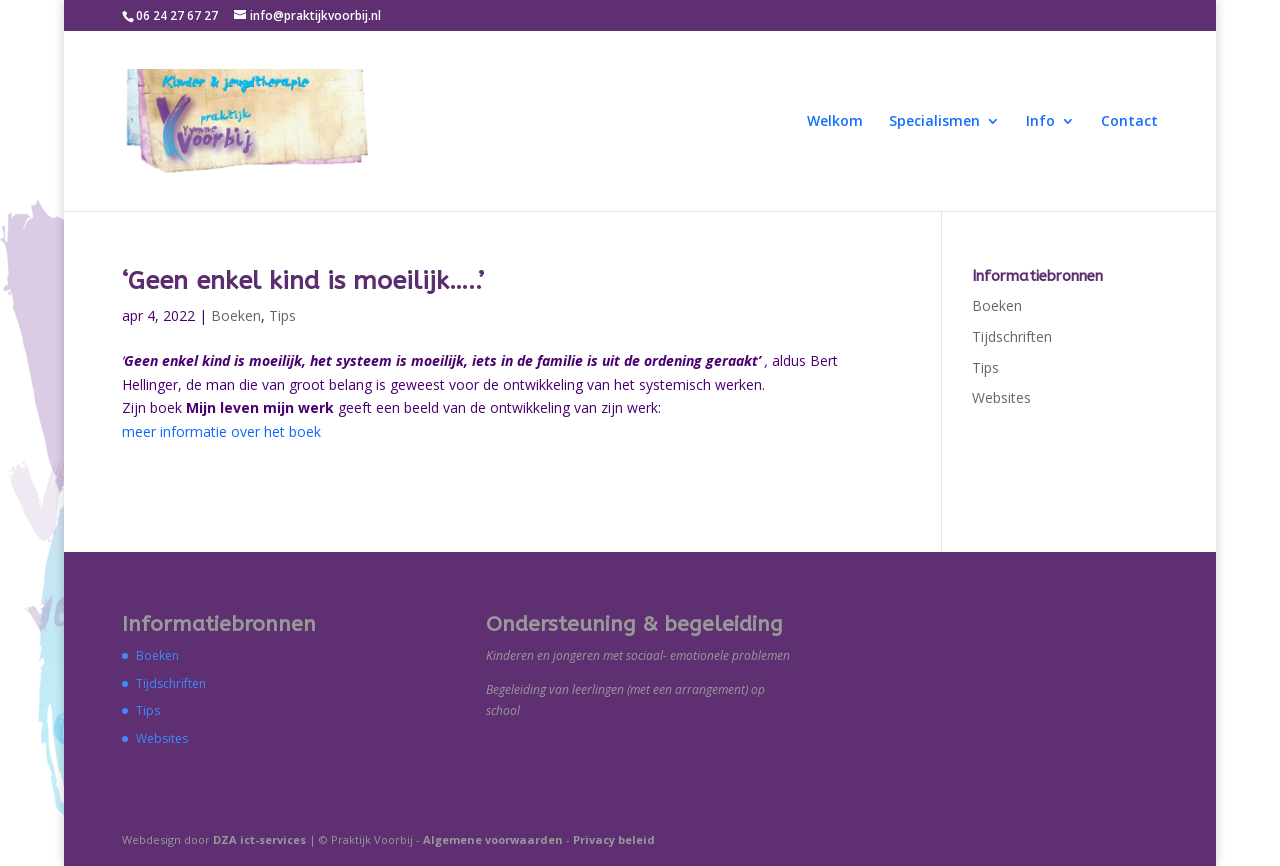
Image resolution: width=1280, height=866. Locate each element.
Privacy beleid (614, 839)
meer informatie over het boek (221, 431)
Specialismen (934, 122)
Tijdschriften (1012, 336)
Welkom (835, 122)
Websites (1001, 397)
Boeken (236, 315)
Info (1040, 122)
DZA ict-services (259, 839)
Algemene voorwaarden (493, 839)
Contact (1129, 122)
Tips (282, 315)
